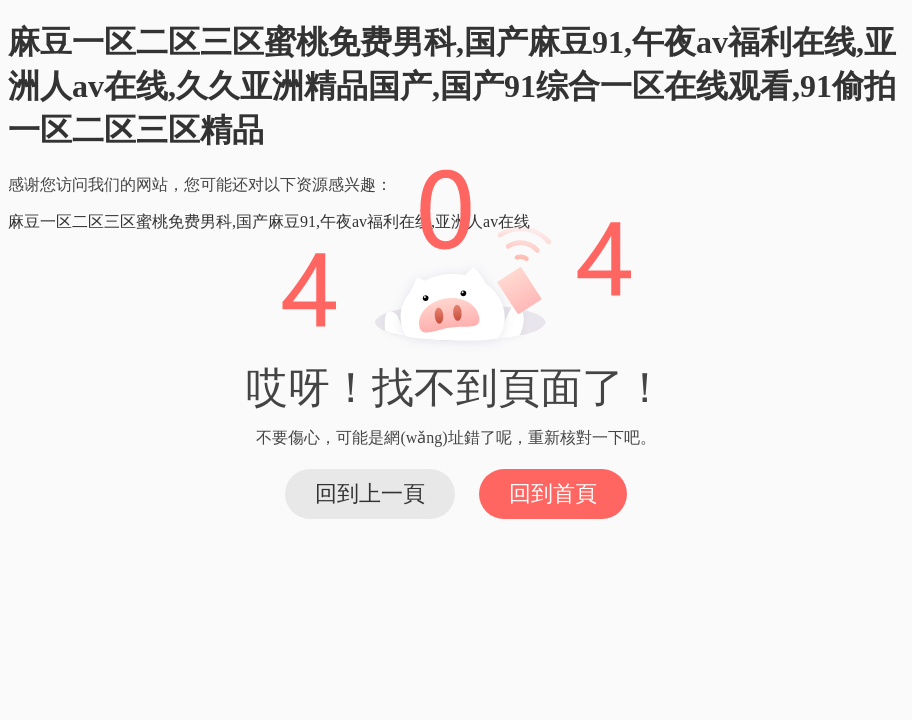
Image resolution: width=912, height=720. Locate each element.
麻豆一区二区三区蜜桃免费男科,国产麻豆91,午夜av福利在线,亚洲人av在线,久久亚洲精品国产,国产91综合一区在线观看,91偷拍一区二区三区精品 (452, 86)
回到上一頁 (370, 493)
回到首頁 (553, 493)
